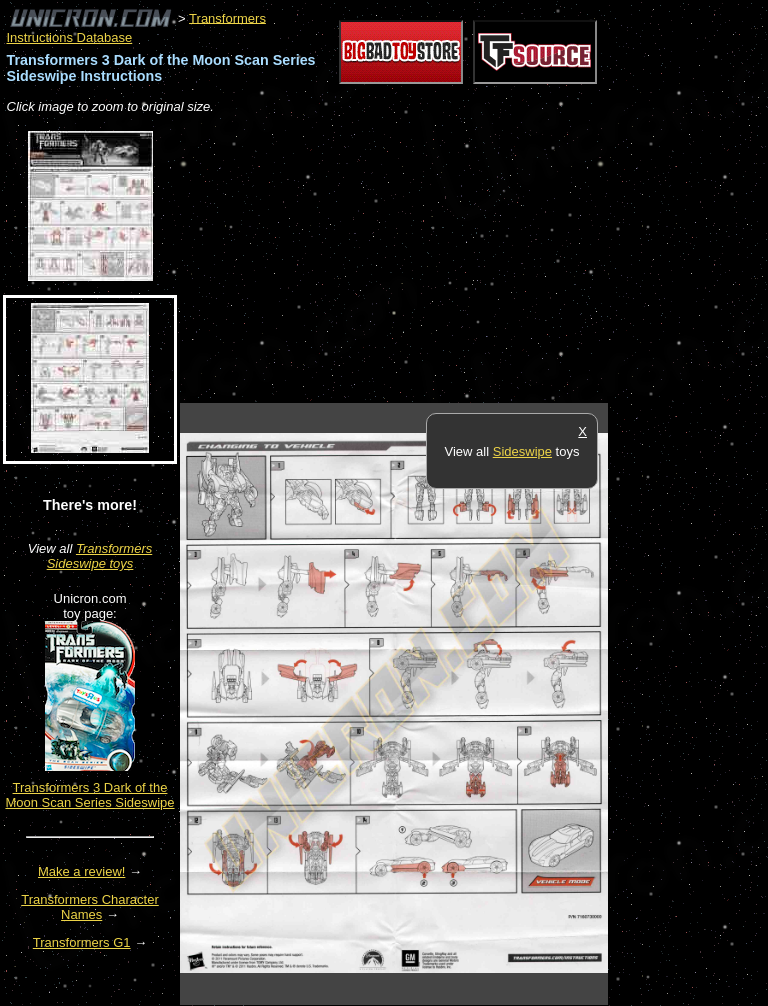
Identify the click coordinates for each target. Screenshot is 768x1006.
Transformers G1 (82, 942)
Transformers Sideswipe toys (100, 556)
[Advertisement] (414, 260)
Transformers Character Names (90, 907)
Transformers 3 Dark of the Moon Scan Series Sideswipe (89, 795)
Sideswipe (522, 451)
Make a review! (81, 871)
